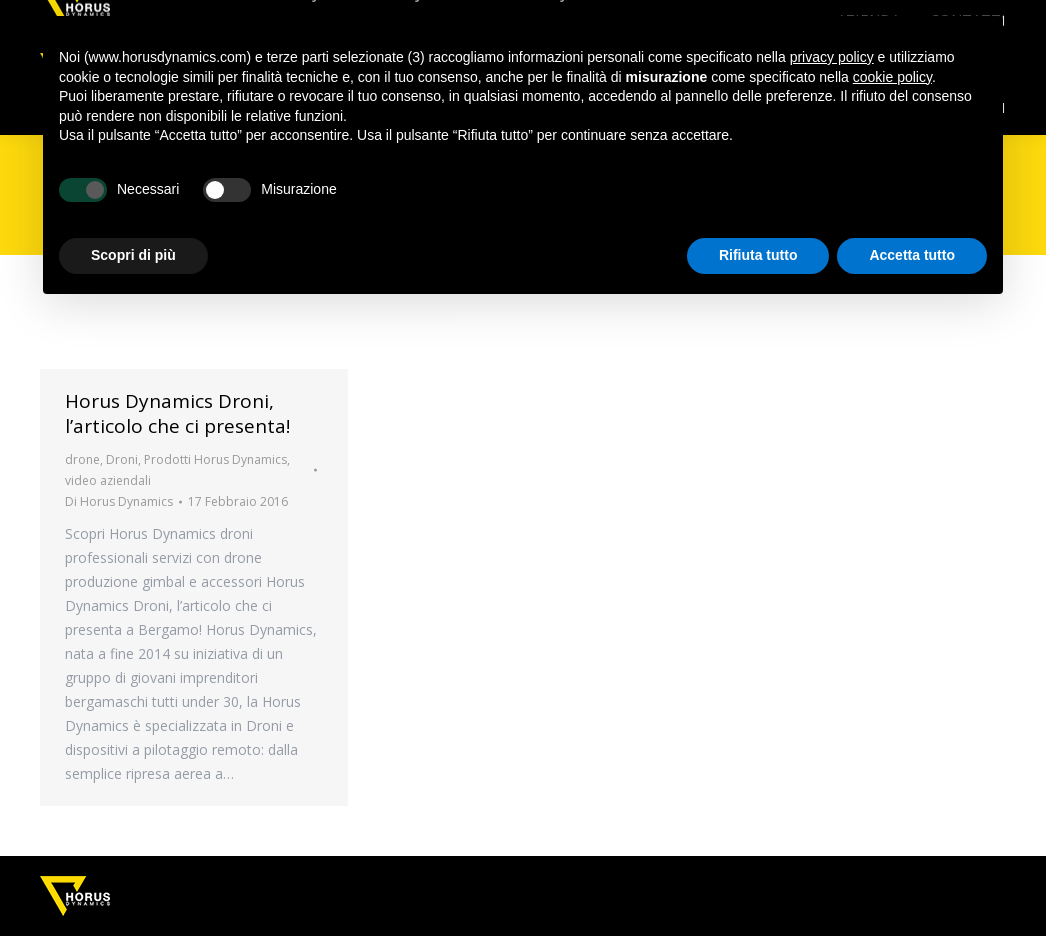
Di (119, 501)
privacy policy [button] (832, 57)
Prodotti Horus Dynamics (215, 459)
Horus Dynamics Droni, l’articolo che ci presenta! (177, 413)
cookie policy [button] (892, 77)
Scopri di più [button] (133, 255)
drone (82, 459)
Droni (122, 459)
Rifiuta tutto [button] (758, 255)
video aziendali (108, 480)
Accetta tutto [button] (912, 255)
